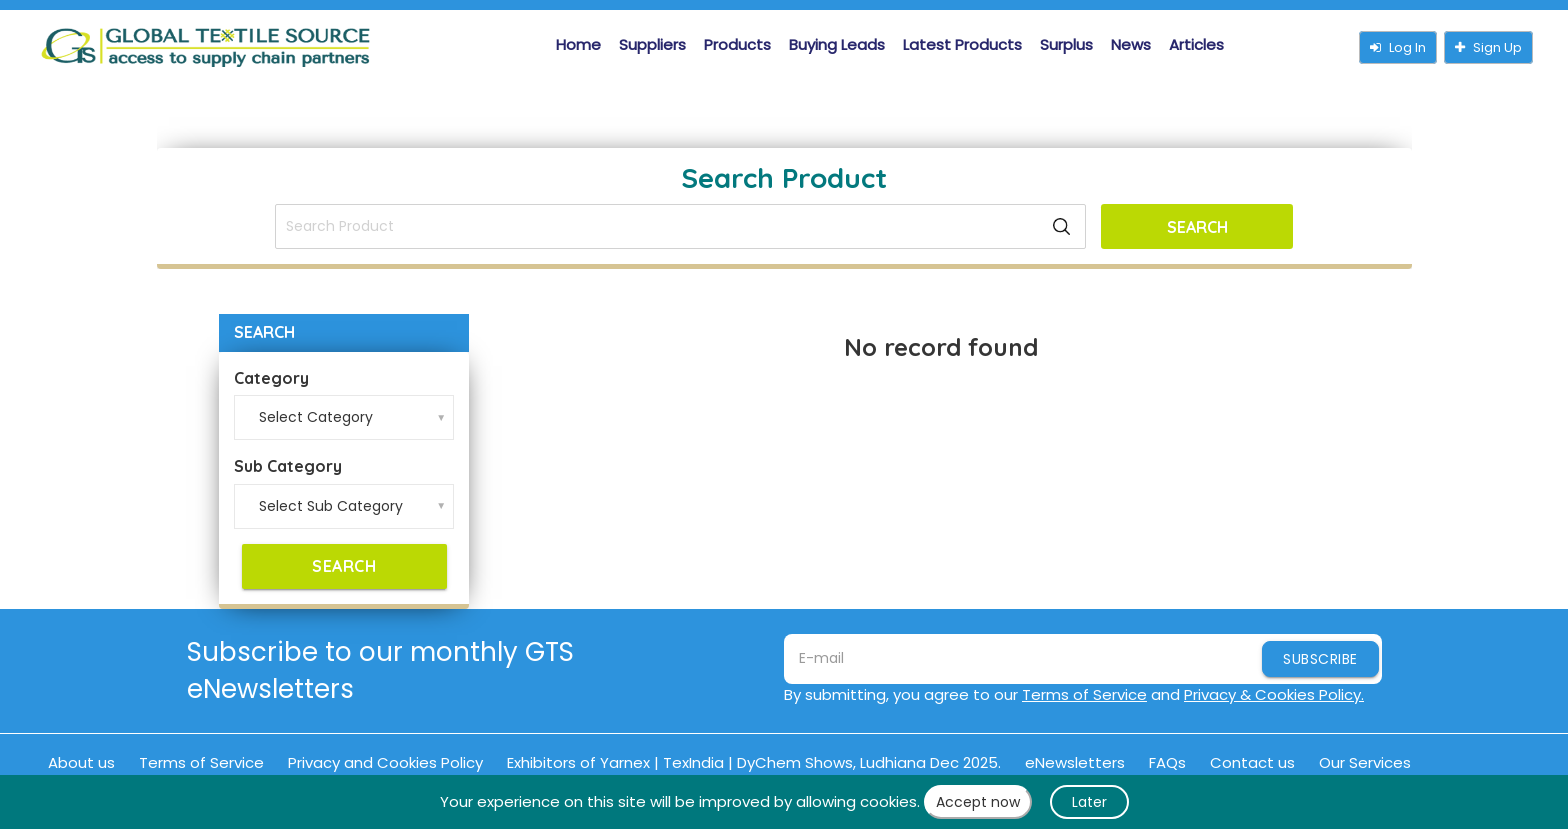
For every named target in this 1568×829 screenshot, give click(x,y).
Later (1089, 802)
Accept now (978, 802)
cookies (888, 801)
